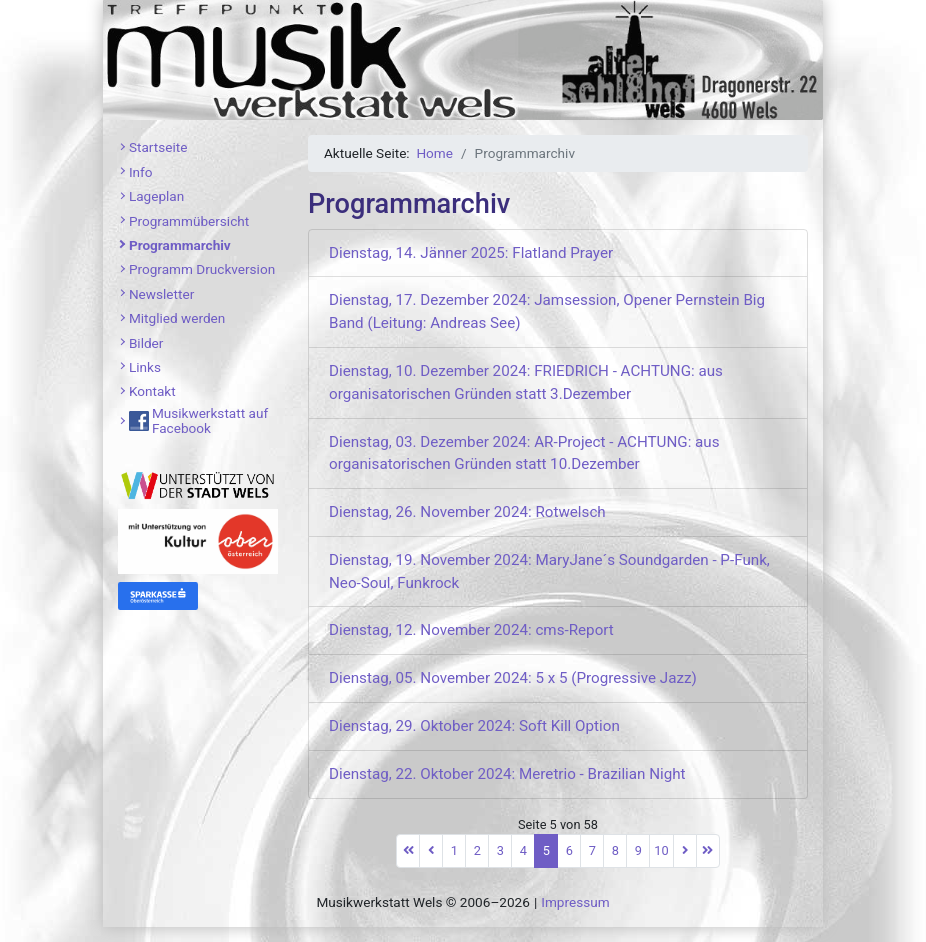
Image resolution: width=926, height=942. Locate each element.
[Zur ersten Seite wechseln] (408, 851)
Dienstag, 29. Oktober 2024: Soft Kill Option (474, 726)
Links (145, 367)
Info (141, 172)
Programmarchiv (180, 245)
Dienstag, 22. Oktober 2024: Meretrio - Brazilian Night (507, 774)
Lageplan (156, 196)
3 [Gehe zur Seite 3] (500, 850)
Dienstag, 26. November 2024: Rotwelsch (467, 512)
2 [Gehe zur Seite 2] (477, 850)
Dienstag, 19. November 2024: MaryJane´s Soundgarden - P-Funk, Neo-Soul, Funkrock (549, 571)
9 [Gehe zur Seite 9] (638, 850)
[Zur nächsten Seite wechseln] (685, 851)
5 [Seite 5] (546, 850)
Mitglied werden (177, 318)
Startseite (158, 147)
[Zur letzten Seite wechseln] (708, 851)
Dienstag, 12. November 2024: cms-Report (471, 630)
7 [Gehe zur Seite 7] (592, 850)
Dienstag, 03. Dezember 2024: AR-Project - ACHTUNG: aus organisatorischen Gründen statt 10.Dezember (524, 453)
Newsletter (161, 294)
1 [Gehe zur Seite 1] (454, 850)
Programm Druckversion (202, 269)
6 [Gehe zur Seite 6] (569, 850)
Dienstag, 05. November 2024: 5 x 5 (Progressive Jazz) (513, 678)
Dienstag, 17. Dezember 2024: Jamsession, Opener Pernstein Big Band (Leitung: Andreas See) (547, 311)
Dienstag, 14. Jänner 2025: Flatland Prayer (471, 253)
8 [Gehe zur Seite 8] (615, 850)
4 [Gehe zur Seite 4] (523, 850)
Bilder (146, 343)
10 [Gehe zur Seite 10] (661, 850)
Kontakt (152, 391)
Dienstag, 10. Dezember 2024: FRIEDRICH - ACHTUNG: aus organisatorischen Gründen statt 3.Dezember (526, 382)
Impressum (575, 902)
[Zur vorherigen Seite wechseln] (431, 851)
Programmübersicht (189, 221)
